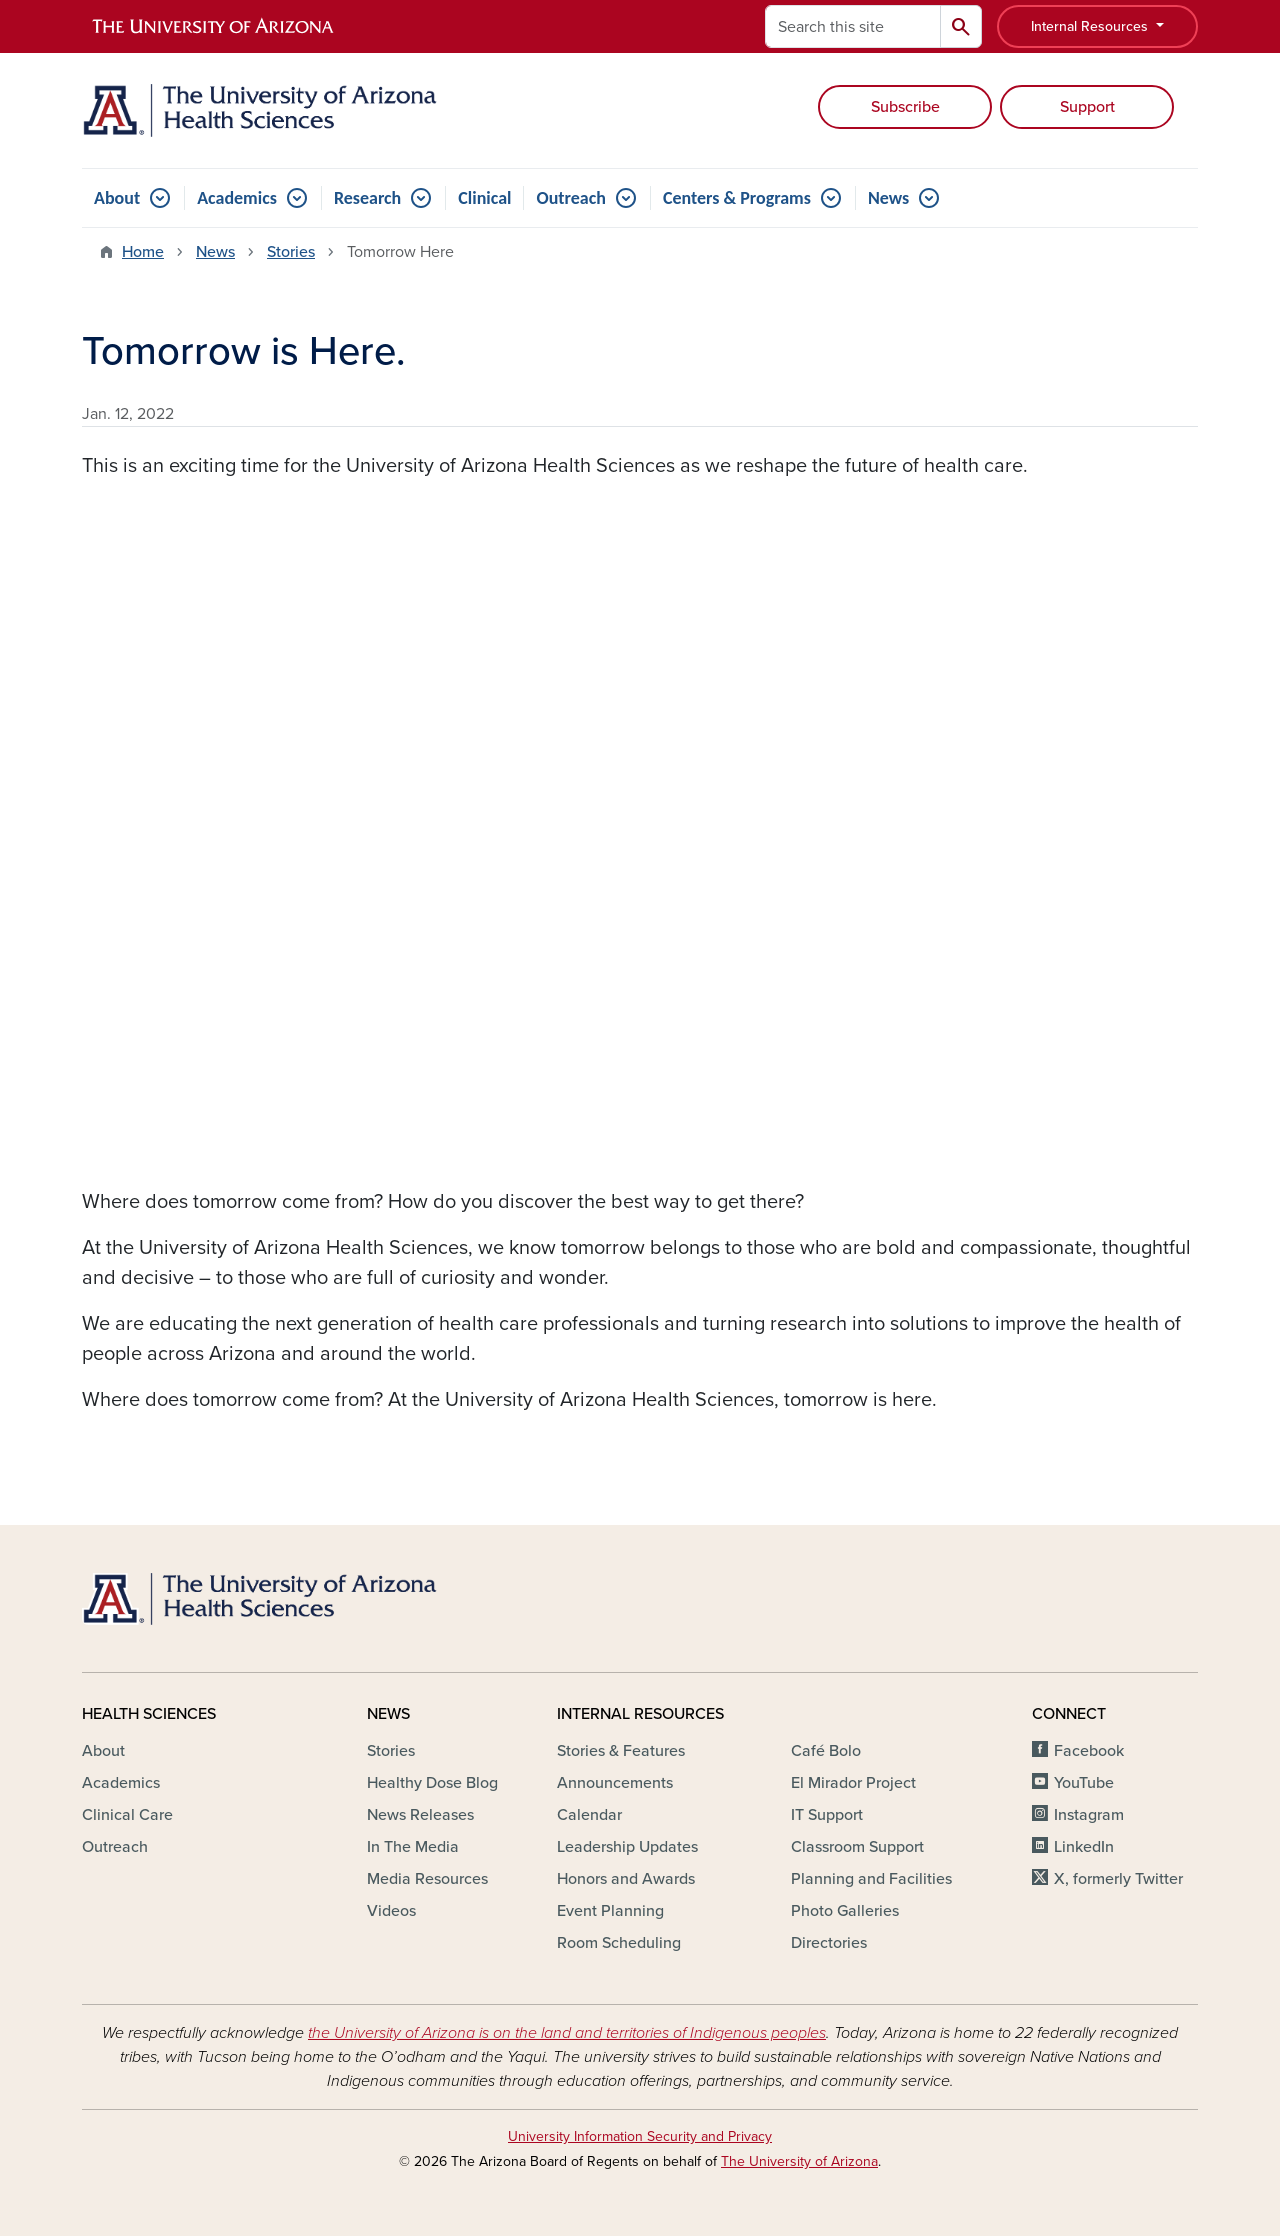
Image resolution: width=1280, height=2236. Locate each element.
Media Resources (427, 1879)
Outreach (570, 198)
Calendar (589, 1815)
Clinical (484, 198)
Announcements (615, 1783)
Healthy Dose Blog (432, 1783)
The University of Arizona (799, 2161)
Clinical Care (127, 1815)
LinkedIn (1084, 1847)
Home (143, 252)
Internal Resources (1091, 26)
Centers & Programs (737, 198)
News (888, 198)
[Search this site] (853, 26)
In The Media (413, 1847)
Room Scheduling (619, 1943)
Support (1087, 107)
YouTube (1084, 1783)
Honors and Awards (626, 1879)
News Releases (420, 1815)
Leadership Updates (627, 1847)
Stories (291, 252)
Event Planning (610, 1911)
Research (367, 198)
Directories (829, 1943)
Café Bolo (826, 1751)
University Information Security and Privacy (640, 2136)
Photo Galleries (845, 1911)
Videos (391, 1911)
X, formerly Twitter (1118, 1879)
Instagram (1089, 1815)
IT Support (827, 1815)
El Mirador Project (853, 1783)
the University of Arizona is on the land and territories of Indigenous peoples (567, 2033)
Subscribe (905, 107)
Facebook (1089, 1751)
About (117, 198)
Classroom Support (857, 1847)
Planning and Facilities (871, 1879)
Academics (237, 198)
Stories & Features (621, 1751)
